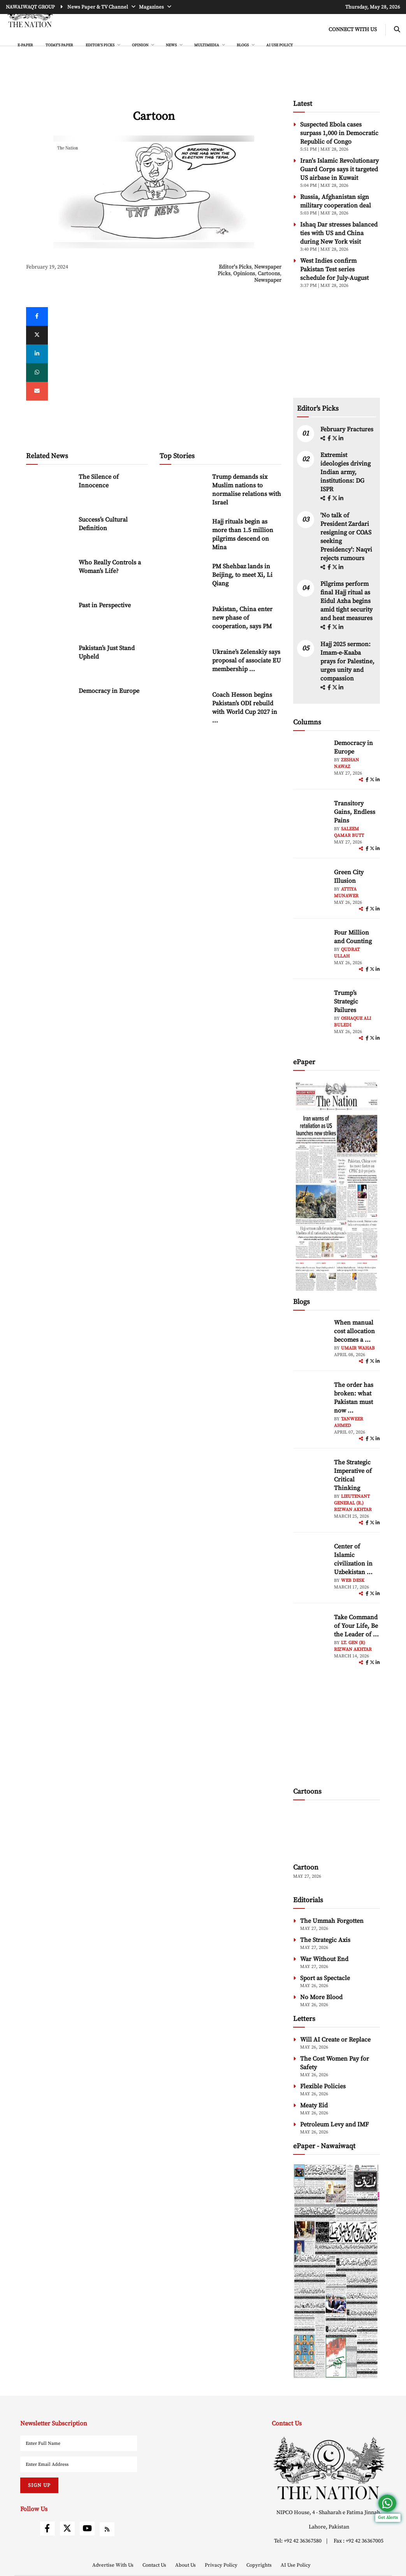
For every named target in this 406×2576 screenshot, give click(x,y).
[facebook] (329, 438)
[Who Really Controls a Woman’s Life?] (49, 574)
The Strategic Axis (325, 1940)
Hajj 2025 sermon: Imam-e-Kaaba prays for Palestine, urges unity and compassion (347, 661)
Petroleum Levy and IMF (334, 2124)
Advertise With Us (113, 2565)
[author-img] (310, 756)
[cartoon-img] (336, 1832)
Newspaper (267, 280)
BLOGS (243, 45)
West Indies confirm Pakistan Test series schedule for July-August (334, 269)
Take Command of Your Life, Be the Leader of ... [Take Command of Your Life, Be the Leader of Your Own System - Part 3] (356, 1625)
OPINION (140, 45)
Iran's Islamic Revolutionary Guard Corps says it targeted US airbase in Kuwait (339, 169)
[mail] (37, 391)
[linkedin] (37, 353)
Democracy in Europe (109, 691)
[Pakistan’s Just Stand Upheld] (49, 660)
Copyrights (259, 2565)
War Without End (324, 1959)
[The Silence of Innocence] (49, 489)
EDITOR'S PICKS (100, 45)
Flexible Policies (323, 2086)
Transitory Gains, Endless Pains (354, 812)
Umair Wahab (358, 1348)
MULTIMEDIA (207, 45)
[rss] (107, 2529)
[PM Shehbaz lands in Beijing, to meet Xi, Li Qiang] (183, 578)
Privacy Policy (222, 2565)
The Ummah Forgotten (332, 1921)
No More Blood (321, 1997)
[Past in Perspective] (49, 617)
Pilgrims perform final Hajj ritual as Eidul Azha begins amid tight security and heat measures (346, 601)
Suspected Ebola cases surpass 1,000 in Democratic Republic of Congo (339, 133)
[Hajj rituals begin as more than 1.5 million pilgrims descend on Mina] (183, 533)
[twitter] (37, 335)
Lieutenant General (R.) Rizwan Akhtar (353, 1503)
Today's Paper (59, 45)
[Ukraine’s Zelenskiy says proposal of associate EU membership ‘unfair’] (183, 664)
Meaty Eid (314, 2105)
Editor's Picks (235, 267)
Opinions (244, 273)
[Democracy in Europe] (49, 703)
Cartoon (305, 1867)
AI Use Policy (279, 45)
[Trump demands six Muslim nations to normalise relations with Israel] (183, 489)
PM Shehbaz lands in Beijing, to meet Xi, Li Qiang (242, 574)
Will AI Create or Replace (335, 2040)
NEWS (172, 45)
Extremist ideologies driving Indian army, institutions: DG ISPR (345, 472)
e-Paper (25, 45)
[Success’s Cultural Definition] (49, 531)
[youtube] (87, 2529)
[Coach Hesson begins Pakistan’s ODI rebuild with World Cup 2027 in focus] (183, 707)
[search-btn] (397, 30)
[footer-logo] (329, 2467)
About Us (186, 2565)
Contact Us (154, 2565)
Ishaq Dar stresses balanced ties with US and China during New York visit (339, 233)
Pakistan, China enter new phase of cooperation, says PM (242, 617)
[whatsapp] (37, 372)
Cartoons (269, 273)
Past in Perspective (105, 605)
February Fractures (347, 429)
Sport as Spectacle (325, 1978)
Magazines (152, 7)
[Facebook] (37, 316)
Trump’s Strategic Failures (346, 1001)
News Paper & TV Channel (98, 7)
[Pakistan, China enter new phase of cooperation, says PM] (183, 621)
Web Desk (352, 1580)
